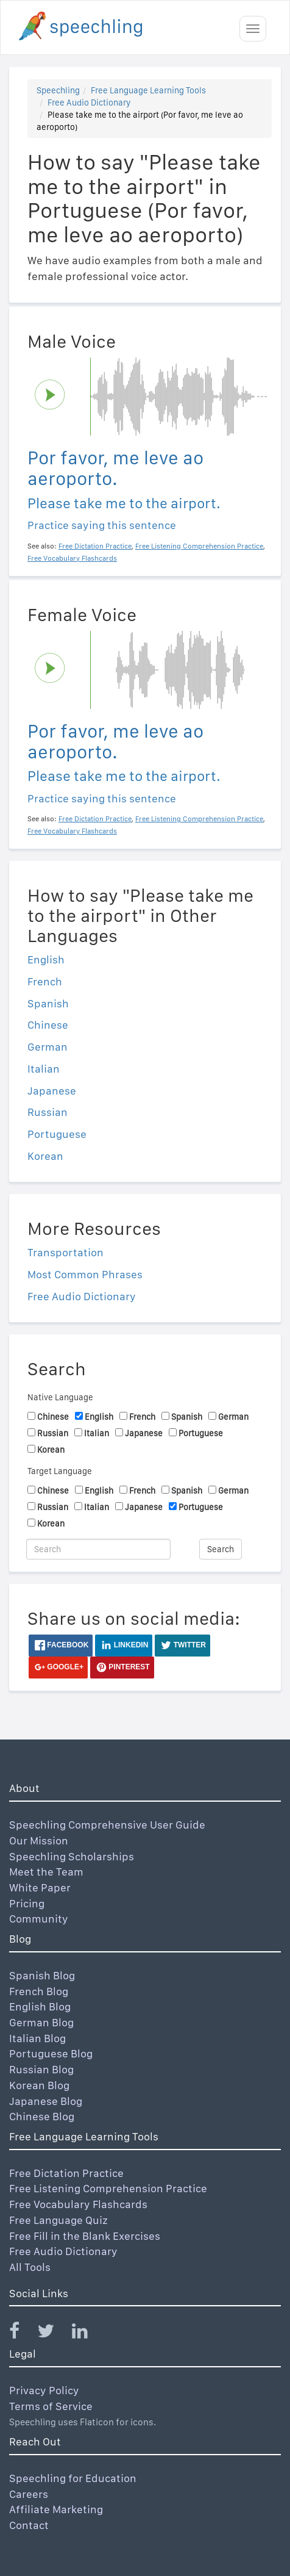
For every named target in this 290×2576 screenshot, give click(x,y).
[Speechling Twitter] (53, 2333)
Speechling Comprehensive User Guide (107, 1824)
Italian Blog (37, 2038)
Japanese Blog (45, 2101)
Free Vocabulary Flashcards (78, 2204)
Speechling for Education (72, 2478)
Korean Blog (39, 2085)
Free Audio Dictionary (89, 102)
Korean (45, 1155)
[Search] (98, 1549)
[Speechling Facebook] (22, 2333)
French (44, 981)
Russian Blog (41, 2069)
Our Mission (38, 1840)
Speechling (58, 90)
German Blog (41, 2022)
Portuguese (57, 1134)
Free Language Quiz (58, 2220)
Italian (43, 1068)
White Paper (40, 1887)
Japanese (51, 1090)
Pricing (26, 1903)
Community (38, 1918)
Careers (28, 2494)
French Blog (38, 1991)
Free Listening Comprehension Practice (108, 2188)
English (46, 959)
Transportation (65, 1252)
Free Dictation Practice (66, 2173)
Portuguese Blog (51, 2053)
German (47, 1046)
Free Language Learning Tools (148, 90)
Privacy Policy (44, 2390)
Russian (47, 1112)
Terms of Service (51, 2406)
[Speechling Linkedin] (87, 2333)
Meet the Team (46, 1871)
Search (220, 1549)
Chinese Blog (41, 2116)
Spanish (48, 1003)
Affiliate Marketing (56, 2509)
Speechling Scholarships (71, 1856)
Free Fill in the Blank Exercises (84, 2235)
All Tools (30, 2267)
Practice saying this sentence (101, 525)
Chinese (47, 1024)
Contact (29, 2525)
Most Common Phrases (85, 1274)
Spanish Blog (42, 1975)
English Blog (40, 2006)
